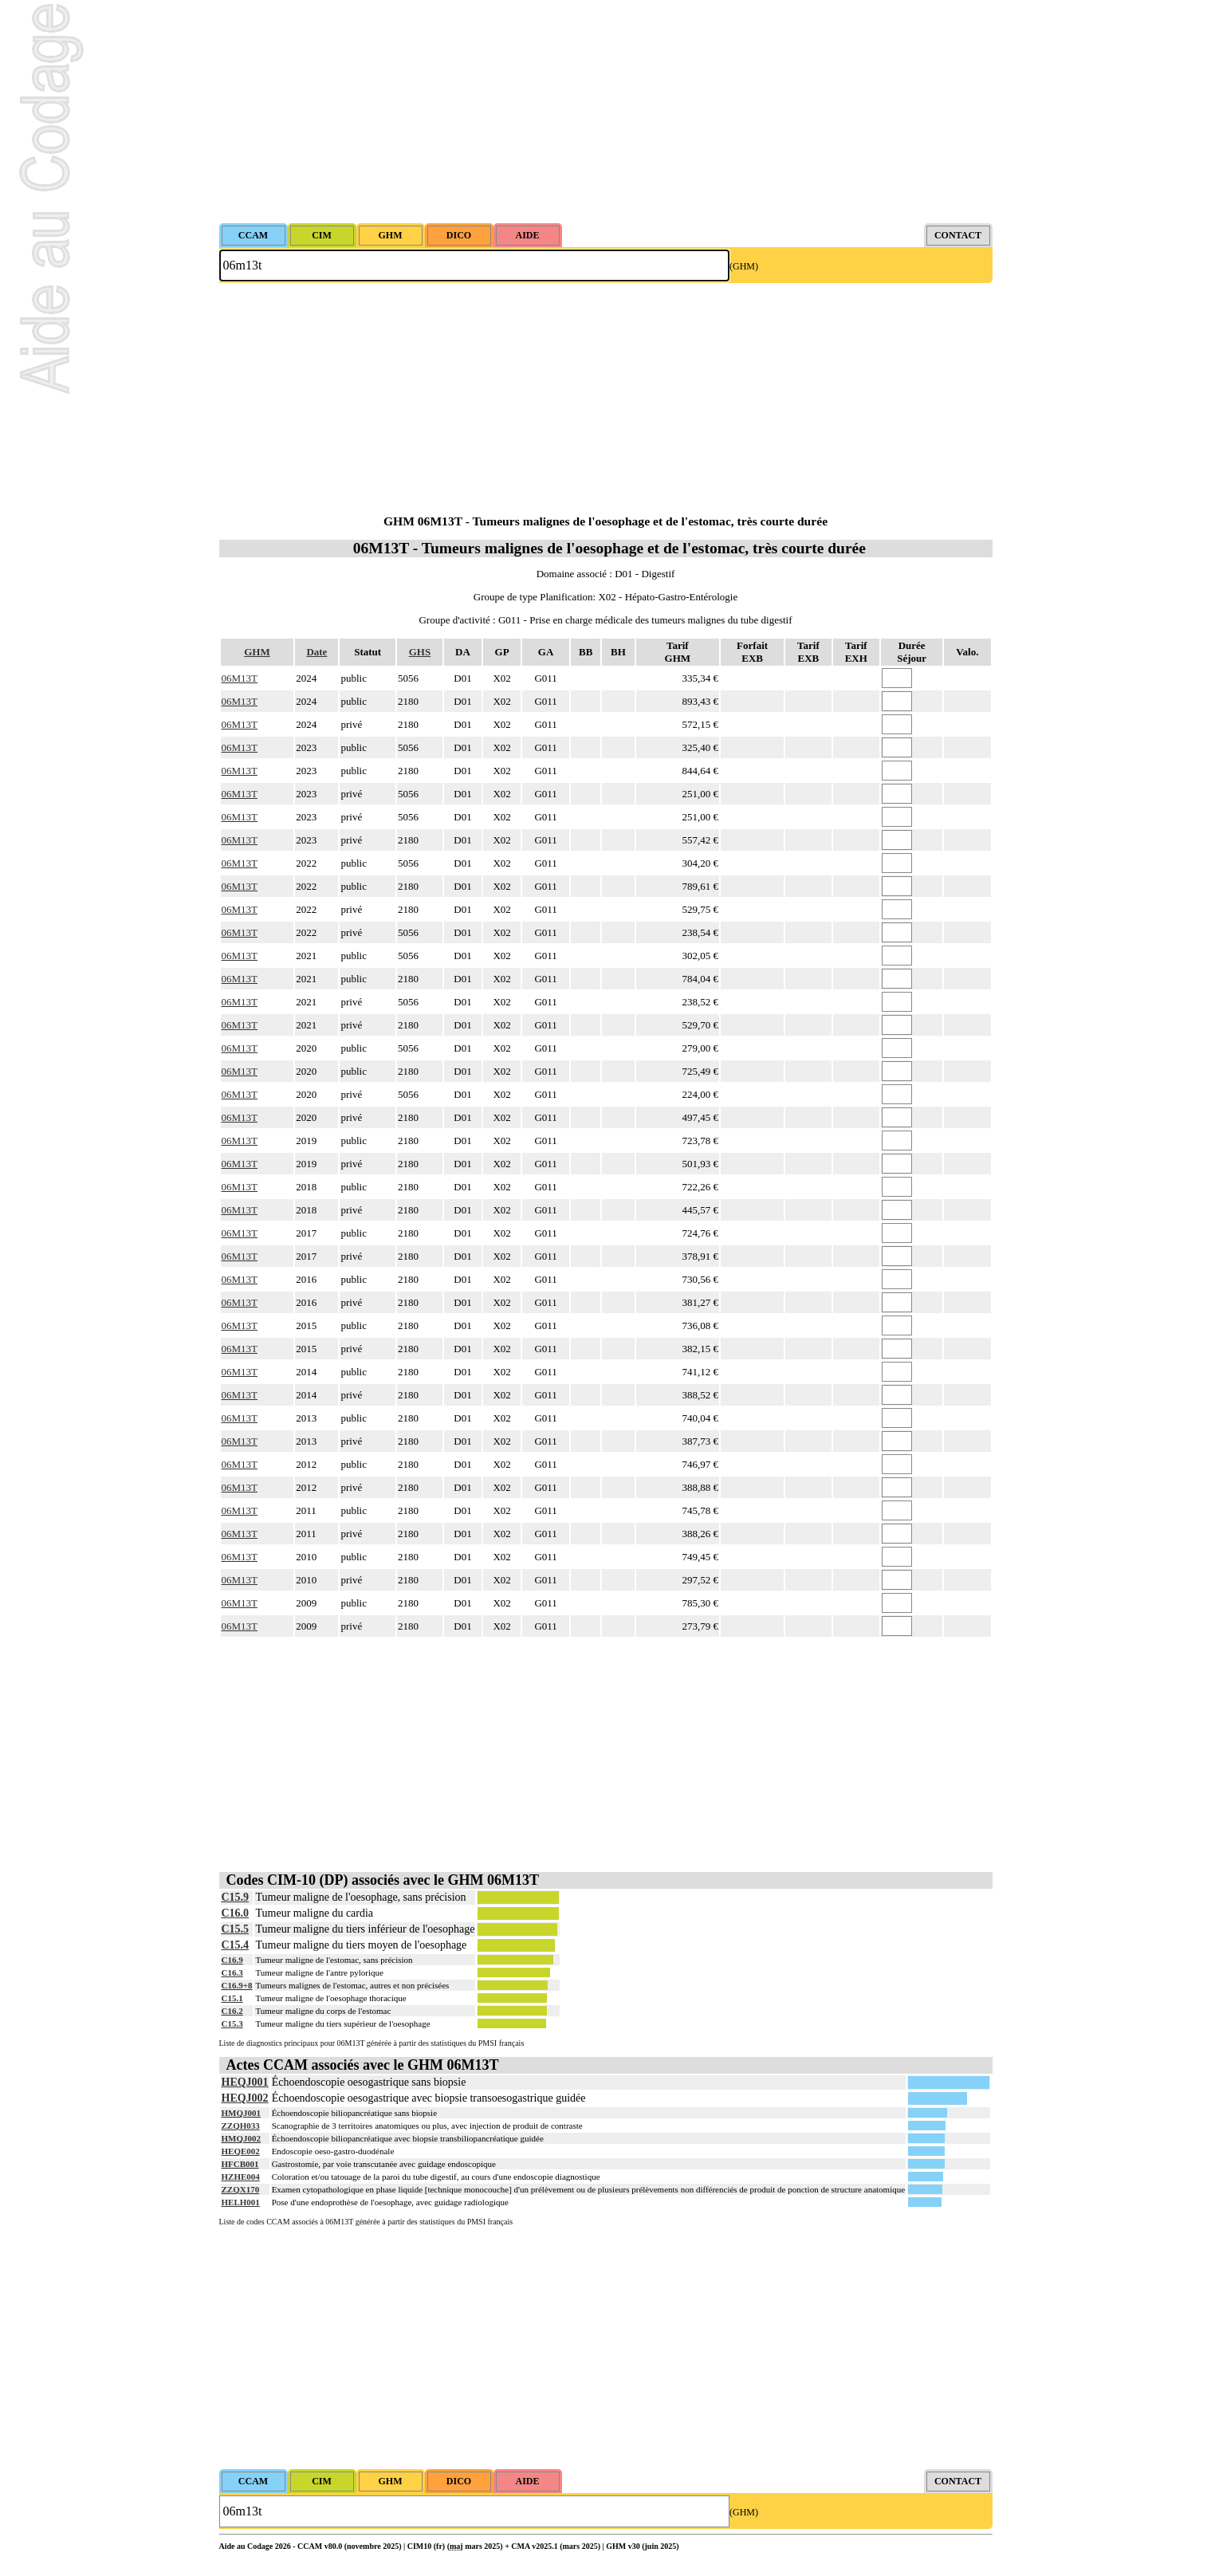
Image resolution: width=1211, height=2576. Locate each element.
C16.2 (232, 2011)
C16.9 (232, 1959)
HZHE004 (241, 2176)
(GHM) (743, 266)
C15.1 (232, 1998)
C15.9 (236, 1897)
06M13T (240, 678)
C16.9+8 (237, 1985)
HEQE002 (241, 2151)
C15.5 (236, 1929)
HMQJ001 (241, 2113)
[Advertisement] (606, 111)
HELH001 (241, 2202)
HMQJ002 (241, 2138)
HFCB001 (240, 2164)
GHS (420, 652)
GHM (257, 652)
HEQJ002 (245, 2098)
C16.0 (236, 1913)
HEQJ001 (245, 2082)
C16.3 (232, 1972)
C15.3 (232, 2023)
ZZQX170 (241, 2189)
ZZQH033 (241, 2125)
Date (316, 652)
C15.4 (236, 1945)
